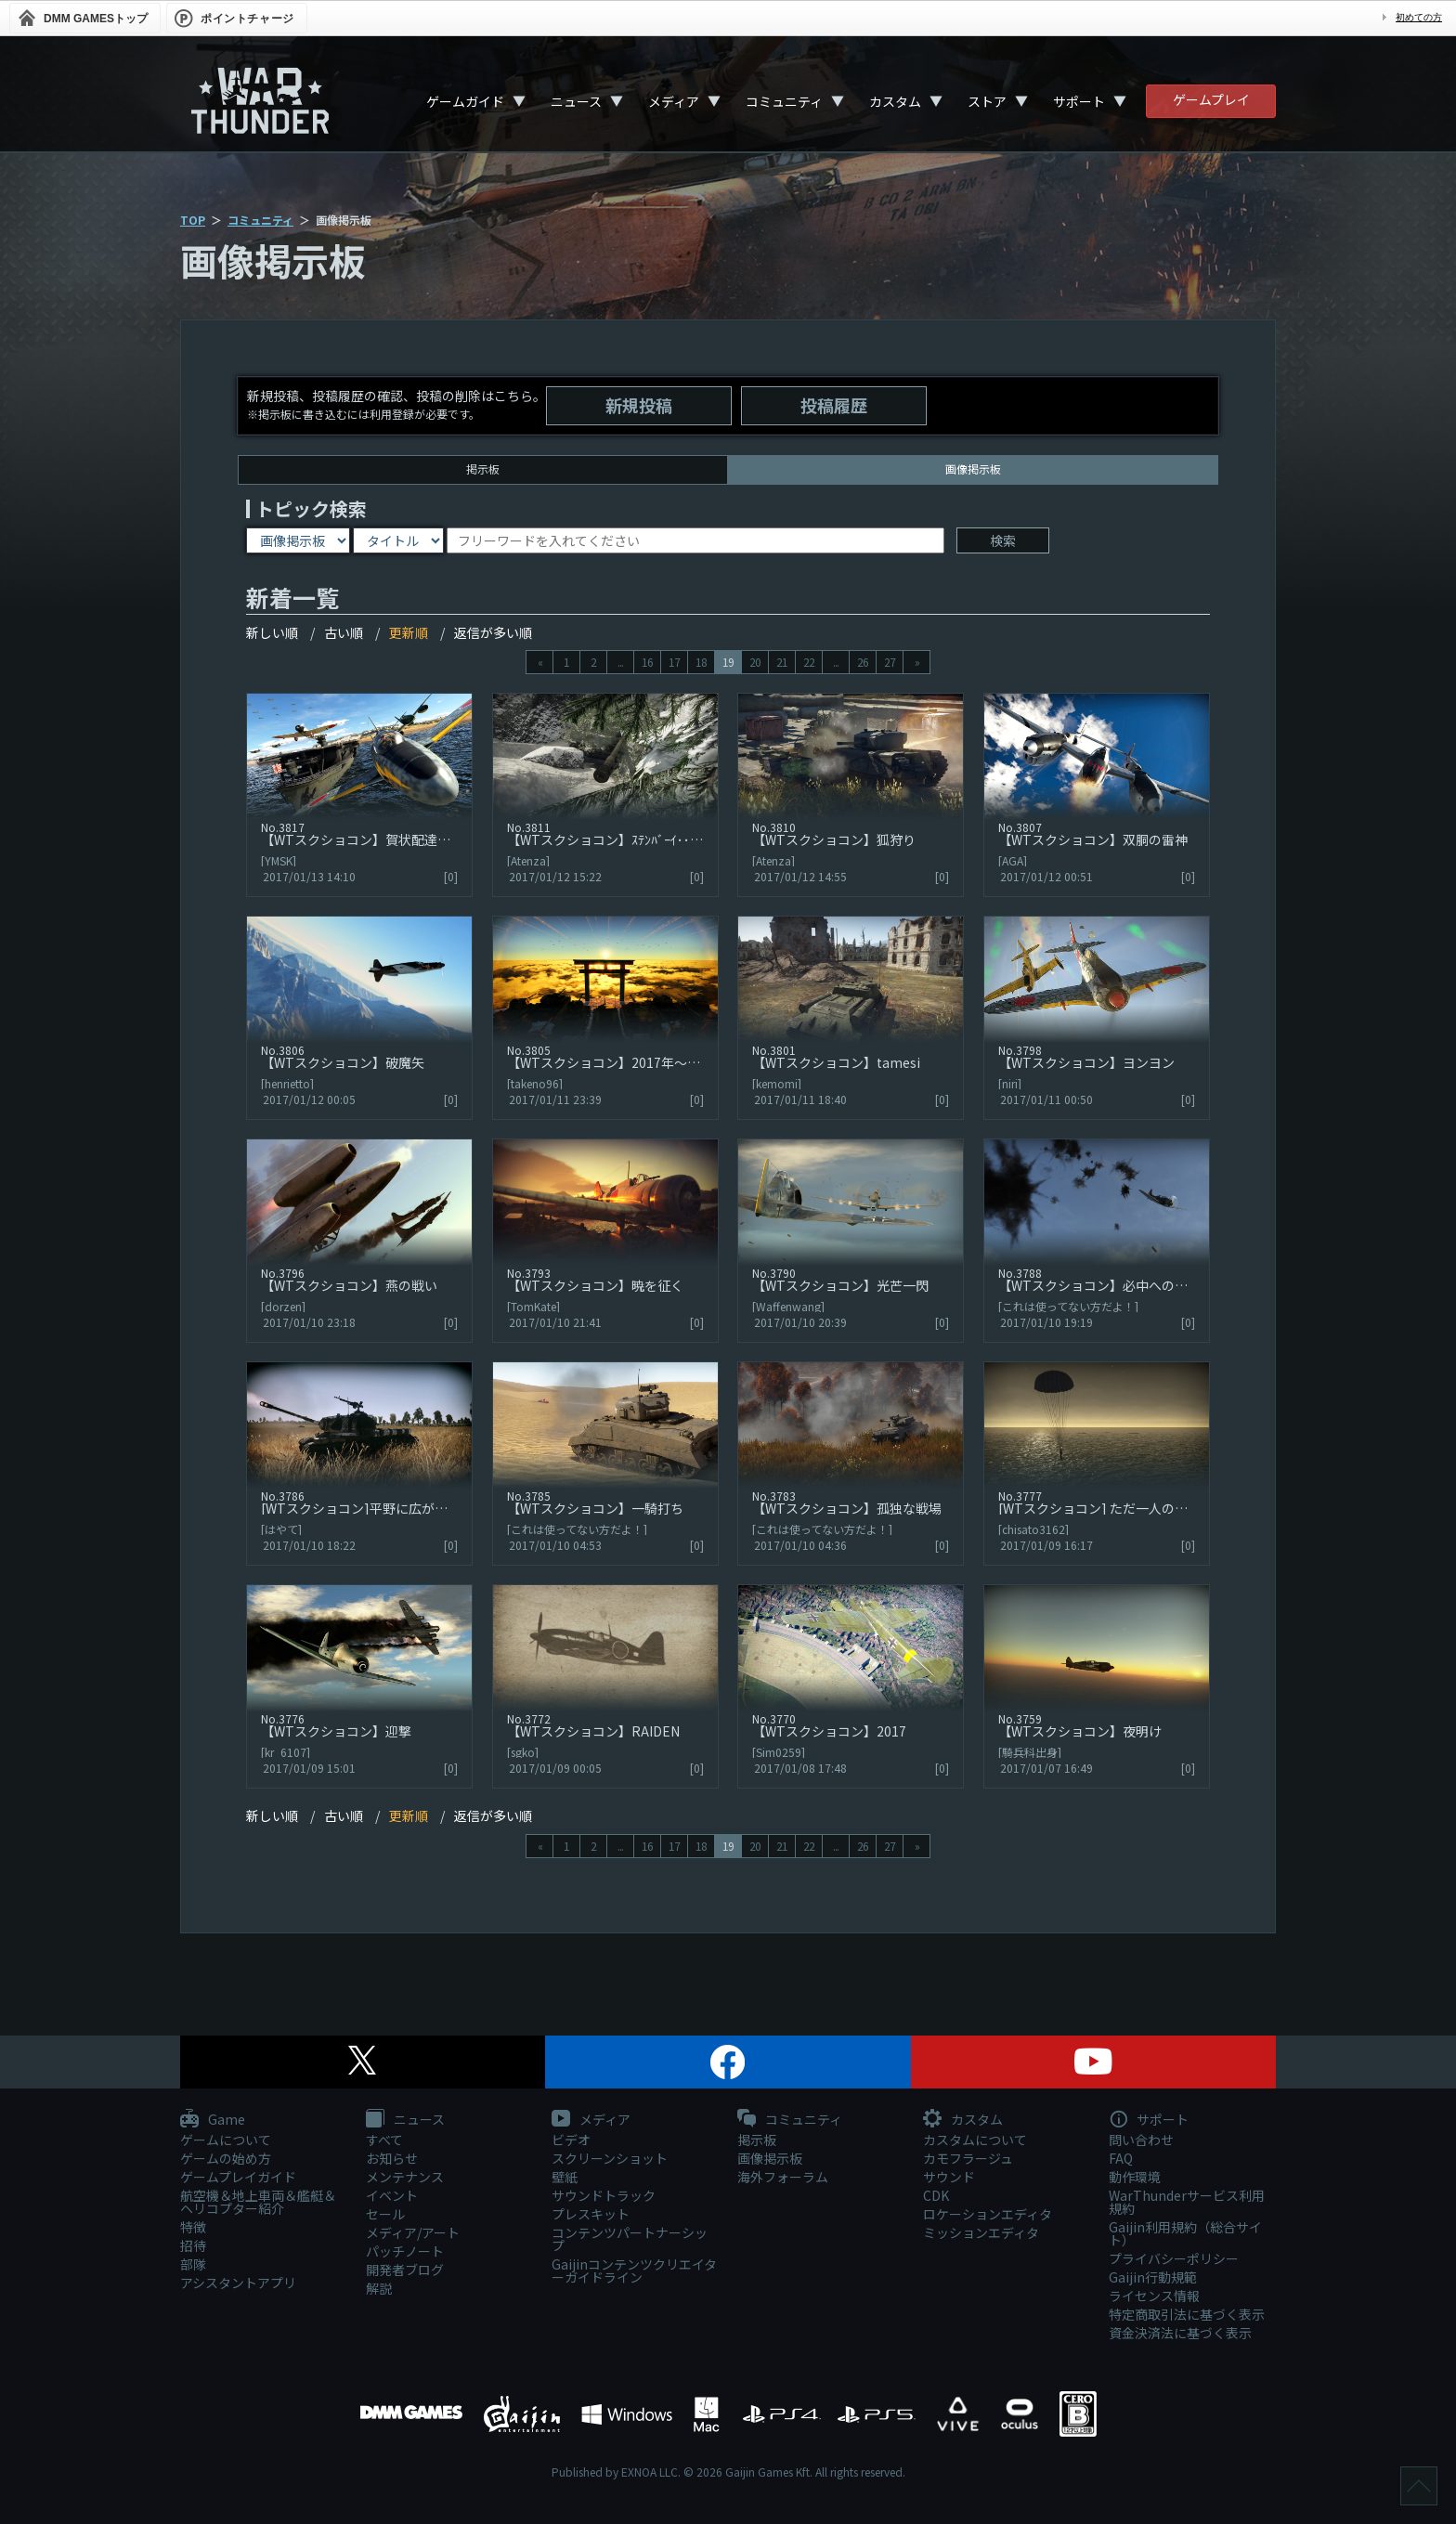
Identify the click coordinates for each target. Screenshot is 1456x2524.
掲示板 (483, 468)
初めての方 (1419, 17)
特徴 (193, 2226)
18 (701, 662)
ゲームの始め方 (225, 2158)
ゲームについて (225, 2139)
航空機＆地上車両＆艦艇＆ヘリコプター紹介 (258, 2202)
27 (889, 662)
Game (212, 2120)
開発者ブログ (405, 2269)
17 (674, 662)
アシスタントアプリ (238, 2282)
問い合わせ (1141, 2139)
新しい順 (272, 632)
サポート (1079, 101)
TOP (192, 220)
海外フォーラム (782, 2176)
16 (647, 662)
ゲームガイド (465, 101)
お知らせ (392, 2158)
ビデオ (571, 2139)
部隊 (193, 2263)
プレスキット (591, 2213)
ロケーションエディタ (987, 2213)
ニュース (576, 101)
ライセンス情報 (1154, 2295)
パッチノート (405, 2250)
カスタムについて (975, 2139)
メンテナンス (405, 2176)
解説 (379, 2288)
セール (385, 2213)
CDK (936, 2195)
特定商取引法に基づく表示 (1187, 2314)
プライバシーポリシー (1174, 2258)
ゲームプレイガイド (238, 2176)
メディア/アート (413, 2232)
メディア (673, 101)
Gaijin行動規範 (1153, 2276)
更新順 (408, 632)
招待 (193, 2245)
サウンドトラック (604, 2195)
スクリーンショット (610, 2158)
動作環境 (1135, 2176)
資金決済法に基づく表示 (1180, 2332)
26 (862, 662)
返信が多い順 (493, 632)
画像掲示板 (769, 2158)
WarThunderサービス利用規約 (1187, 2202)
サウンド (949, 2176)
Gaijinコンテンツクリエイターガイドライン (634, 2270)
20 (754, 662)
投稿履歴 (833, 405)
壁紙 (565, 2176)
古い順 (343, 632)
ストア (987, 101)
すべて (384, 2139)
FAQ (1121, 2158)
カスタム (895, 101)
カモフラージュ (968, 2158)
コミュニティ (784, 101)
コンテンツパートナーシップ (630, 2239)
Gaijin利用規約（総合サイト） (1185, 2233)
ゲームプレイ (1211, 99)
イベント (392, 2195)
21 (781, 662)
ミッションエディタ (981, 2232)
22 (808, 662)
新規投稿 (638, 405)
